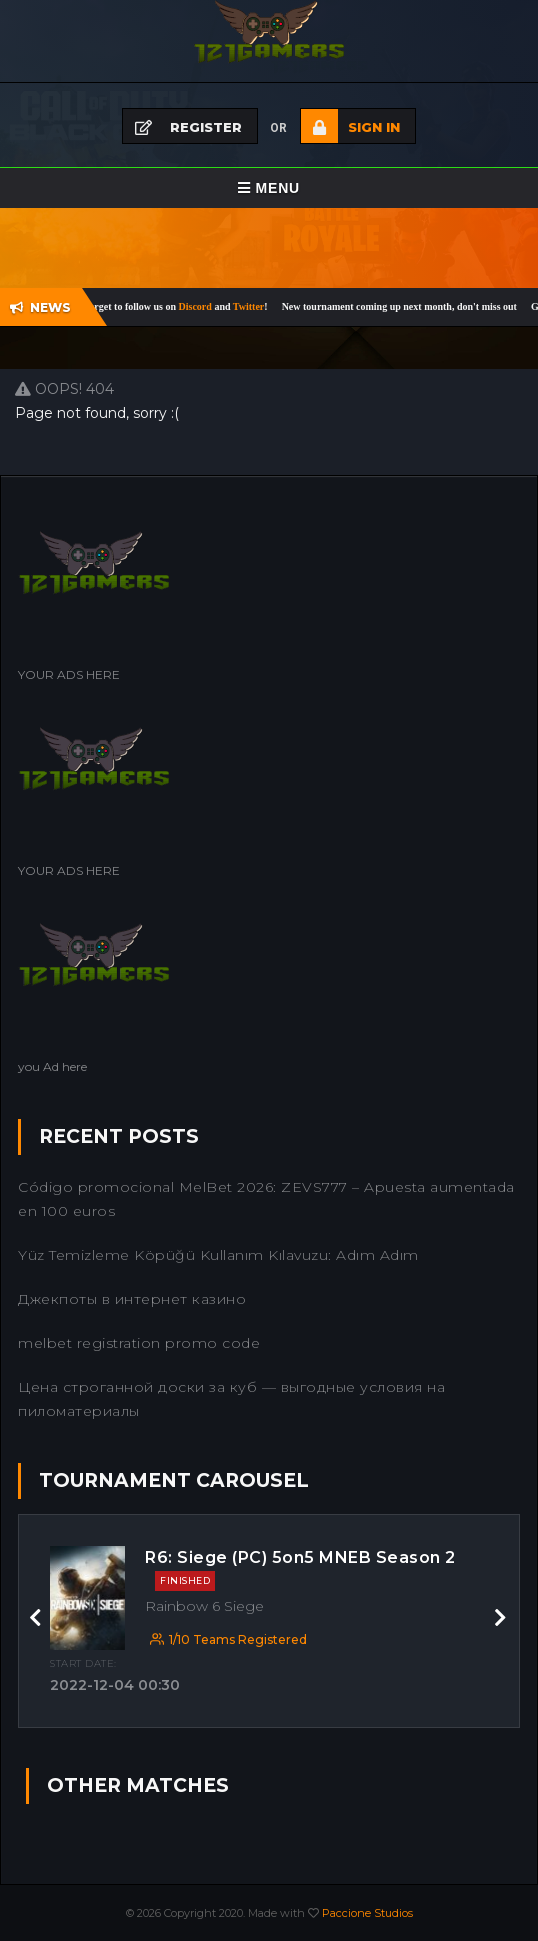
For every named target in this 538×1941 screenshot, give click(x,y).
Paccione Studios (367, 1913)
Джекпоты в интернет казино (132, 1299)
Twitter (255, 306)
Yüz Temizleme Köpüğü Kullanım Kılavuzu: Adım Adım (218, 1255)
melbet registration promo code (139, 1343)
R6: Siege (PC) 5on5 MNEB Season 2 (300, 1569)
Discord (204, 306)
